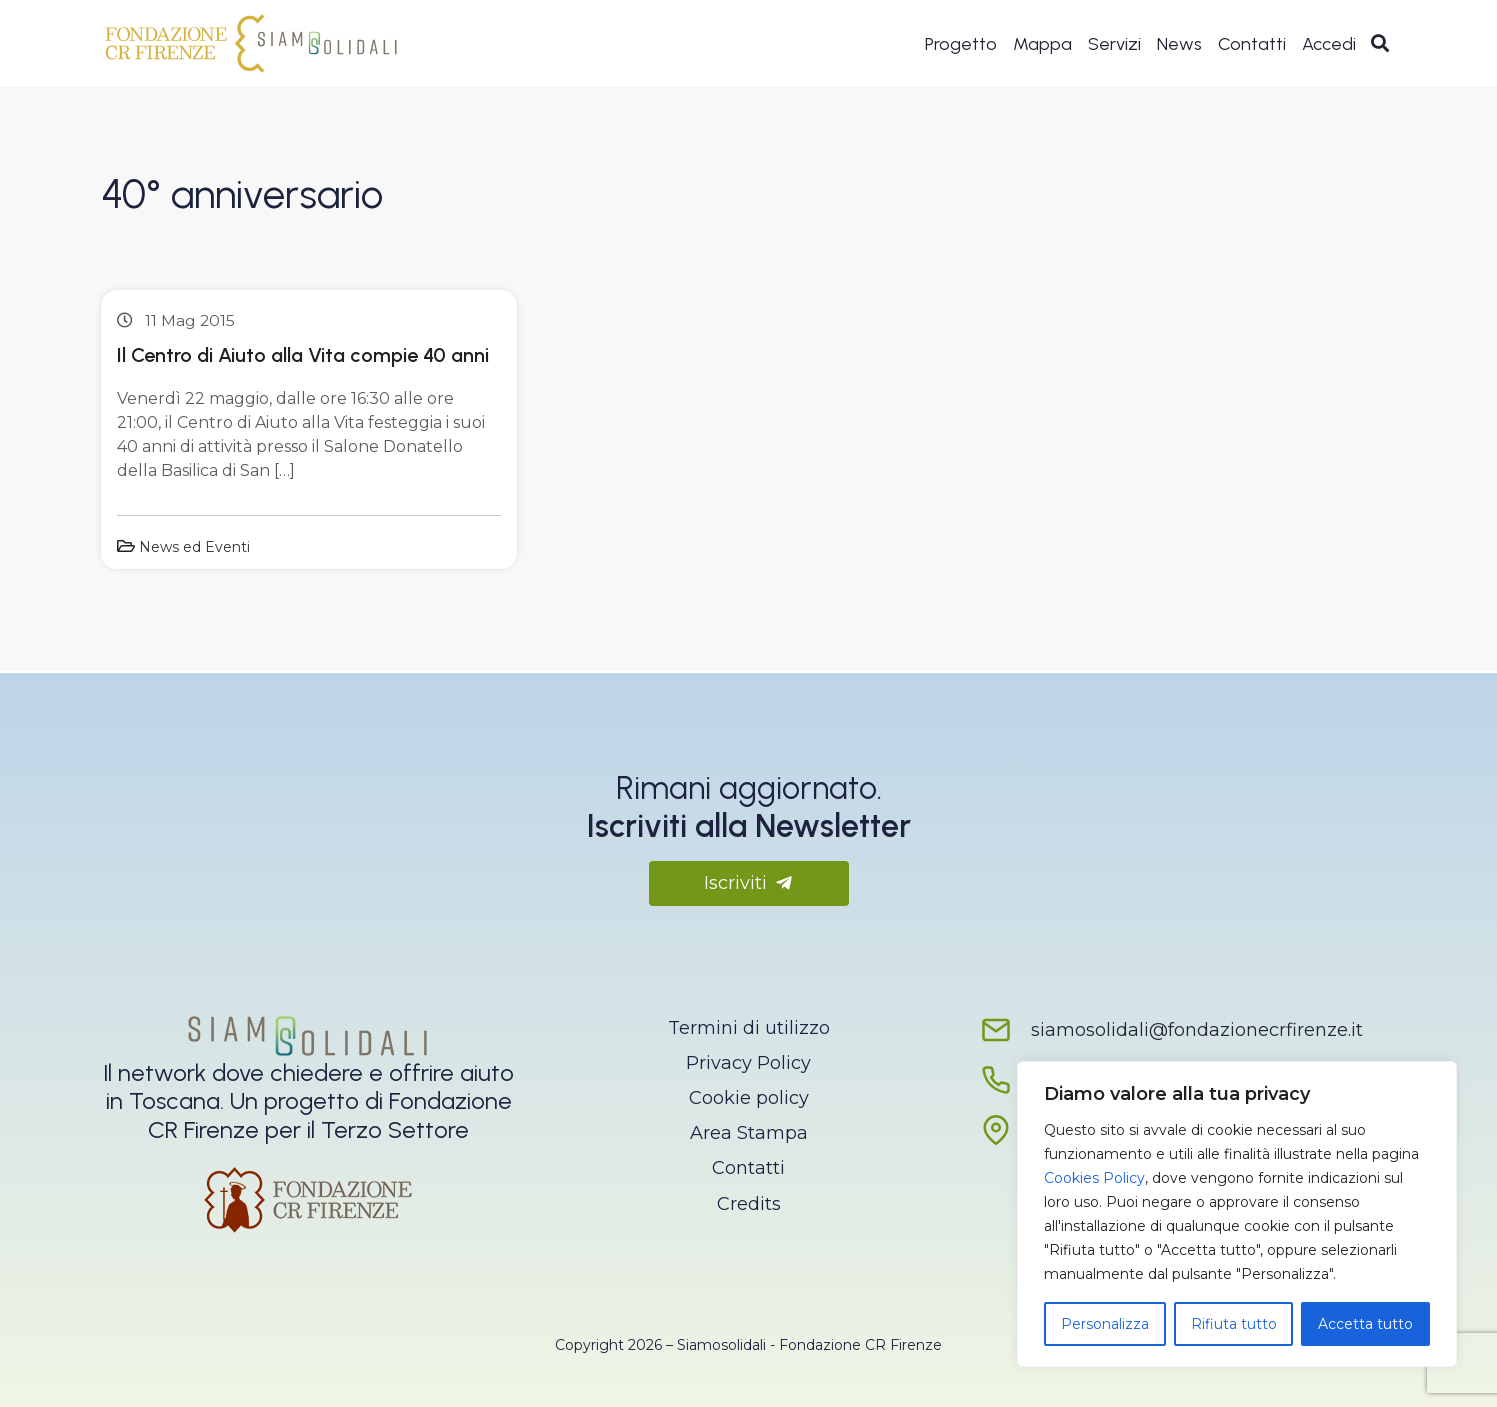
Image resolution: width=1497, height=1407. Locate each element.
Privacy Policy (748, 1063)
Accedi (1329, 46)
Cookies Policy (1094, 1178)
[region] (1237, 1214)
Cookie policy (749, 1098)
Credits (749, 1204)
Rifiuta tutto (1234, 1324)
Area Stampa (749, 1133)
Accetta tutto (1365, 1324)
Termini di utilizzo (749, 1028)
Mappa (1042, 46)
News (1179, 46)
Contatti (1252, 46)
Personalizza (1105, 1324)
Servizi (1114, 46)
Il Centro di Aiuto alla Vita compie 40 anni (303, 355)
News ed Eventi (194, 547)
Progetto (961, 46)
